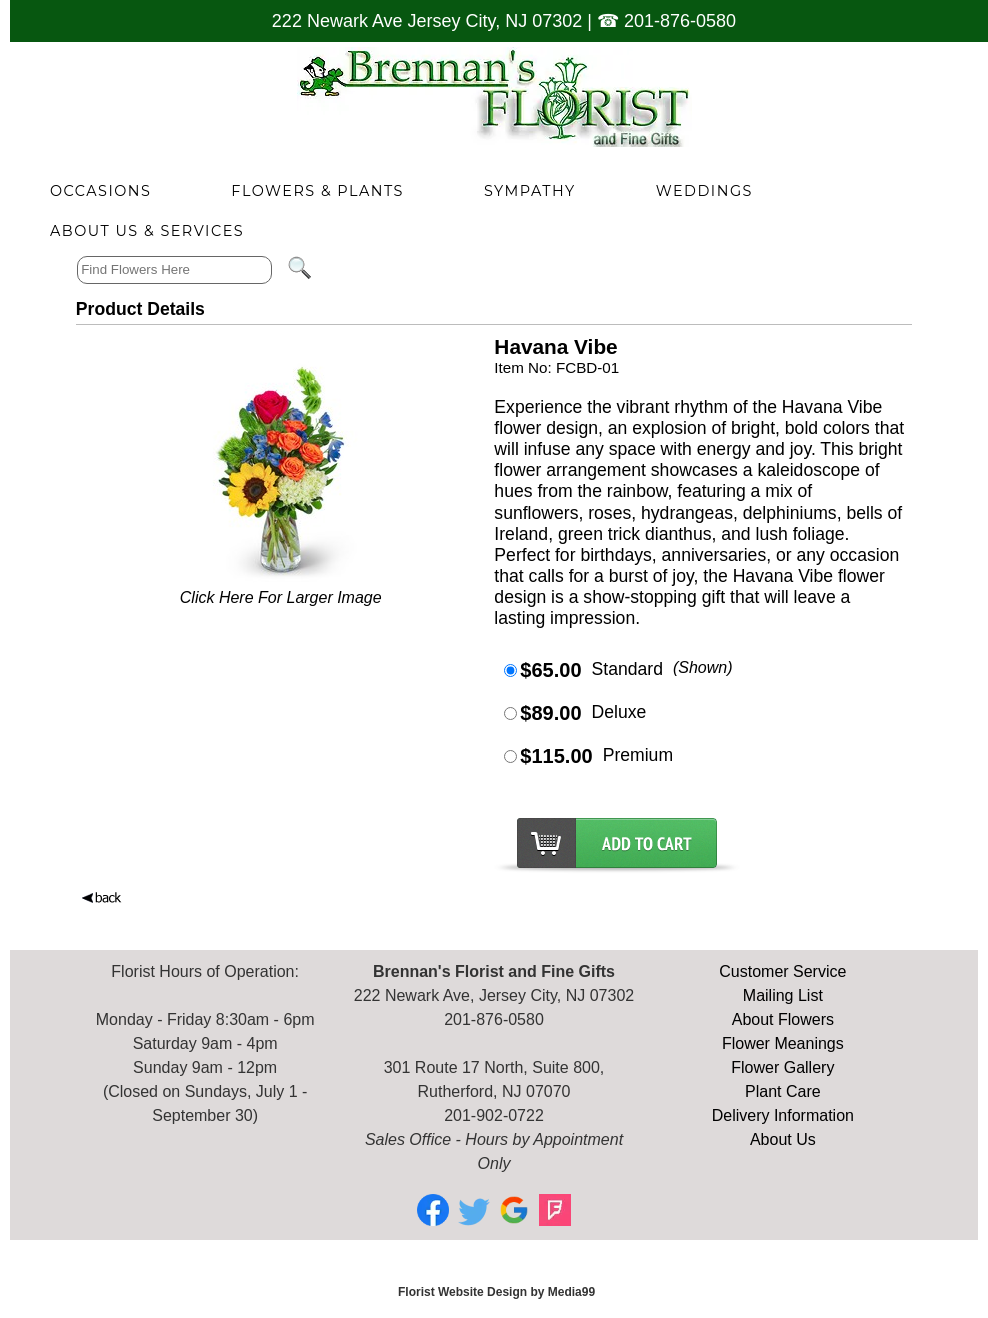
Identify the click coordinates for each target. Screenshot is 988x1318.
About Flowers (783, 1019)
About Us (783, 1139)
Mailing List (783, 995)
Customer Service (782, 971)
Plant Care (783, 1091)
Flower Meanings (783, 1043)
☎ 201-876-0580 (666, 21)
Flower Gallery (782, 1067)
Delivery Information (783, 1115)
